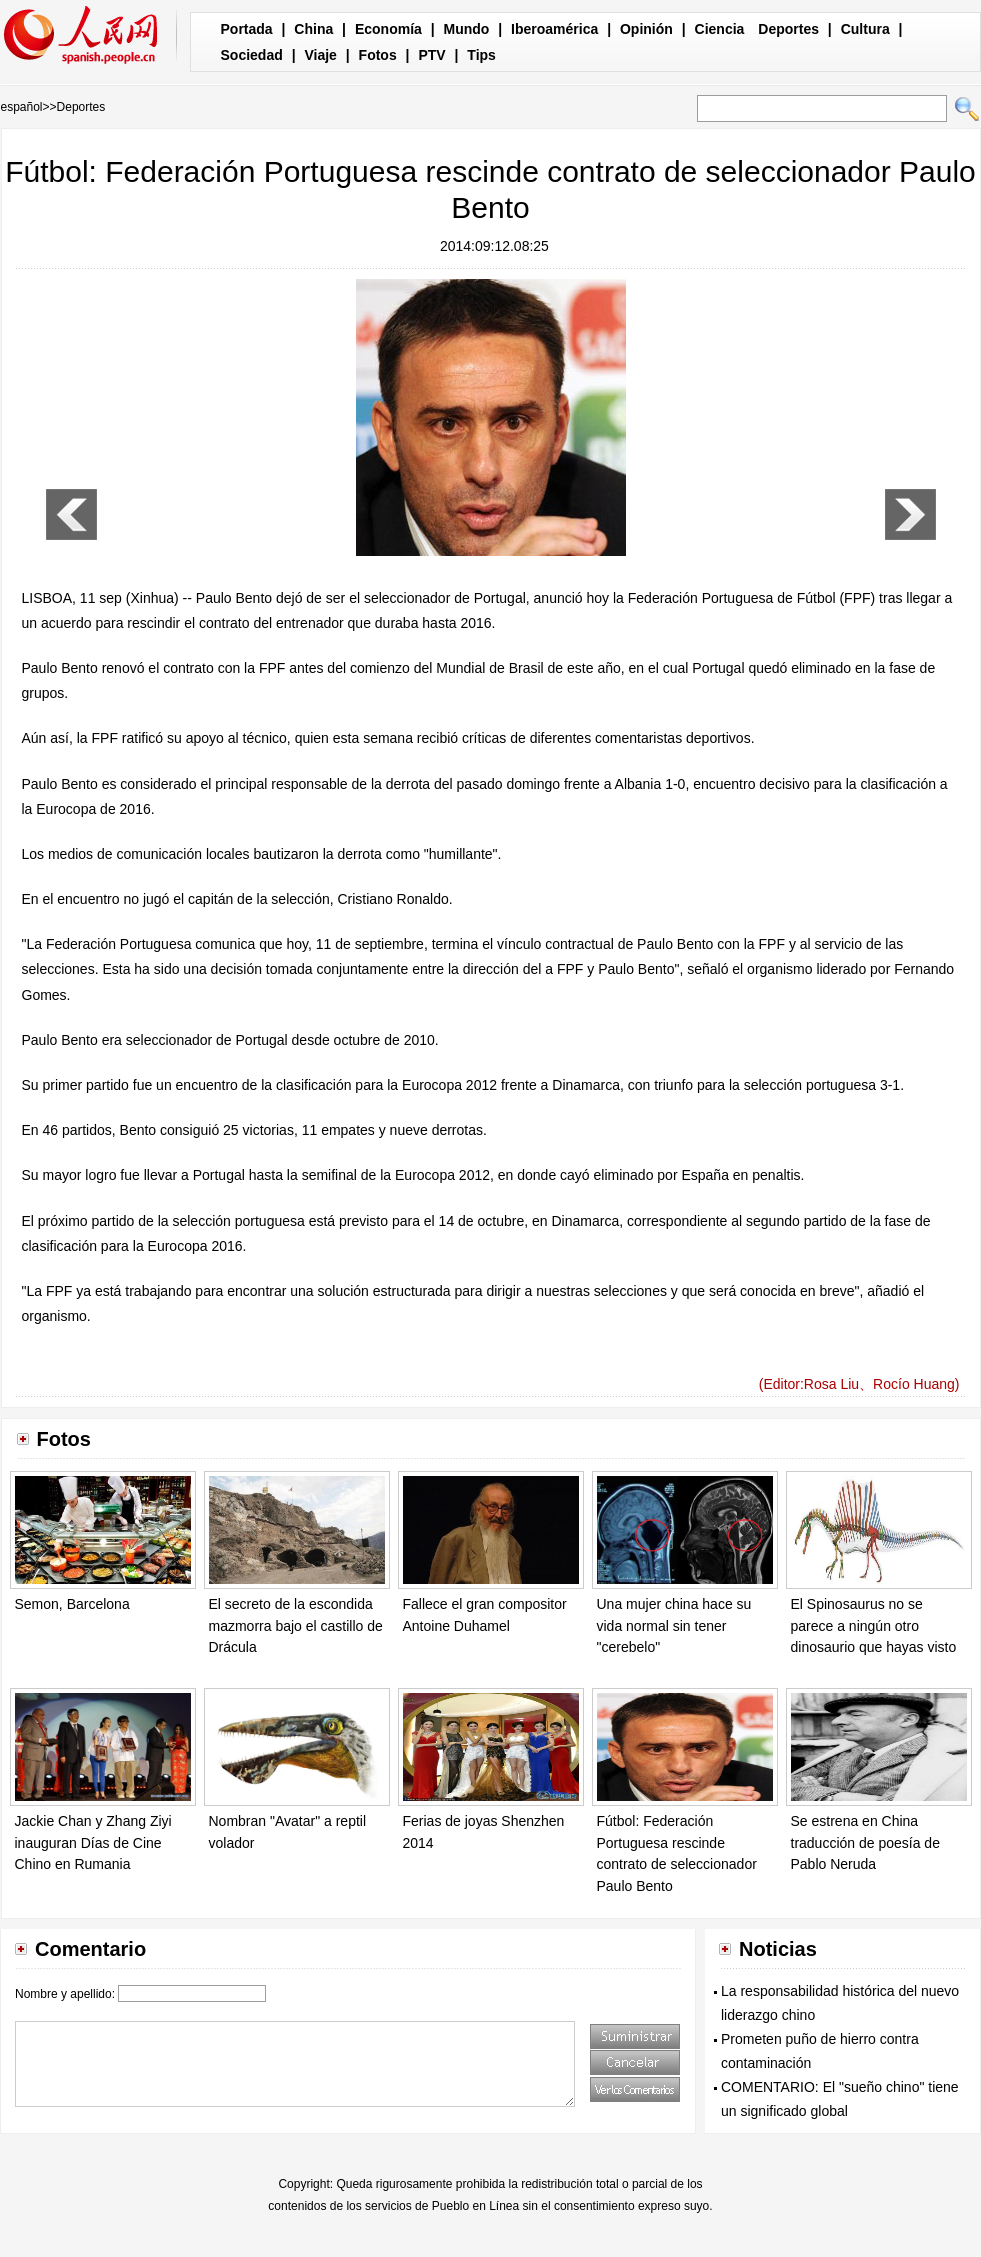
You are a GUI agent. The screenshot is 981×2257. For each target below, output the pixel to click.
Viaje (320, 55)
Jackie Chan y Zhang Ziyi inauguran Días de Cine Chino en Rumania (93, 1842)
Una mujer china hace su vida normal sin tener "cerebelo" (674, 1625)
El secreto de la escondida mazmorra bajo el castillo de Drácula (296, 1625)
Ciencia (720, 29)
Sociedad (252, 55)
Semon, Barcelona (72, 1604)
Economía (388, 29)
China (313, 29)
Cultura (865, 29)
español (22, 107)
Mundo (467, 29)
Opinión (646, 29)
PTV (431, 55)
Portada (247, 29)
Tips (481, 55)
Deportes (788, 29)
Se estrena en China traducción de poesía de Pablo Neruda (865, 1842)
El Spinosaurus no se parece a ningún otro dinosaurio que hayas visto (874, 1625)
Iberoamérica (554, 29)
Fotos (378, 55)
